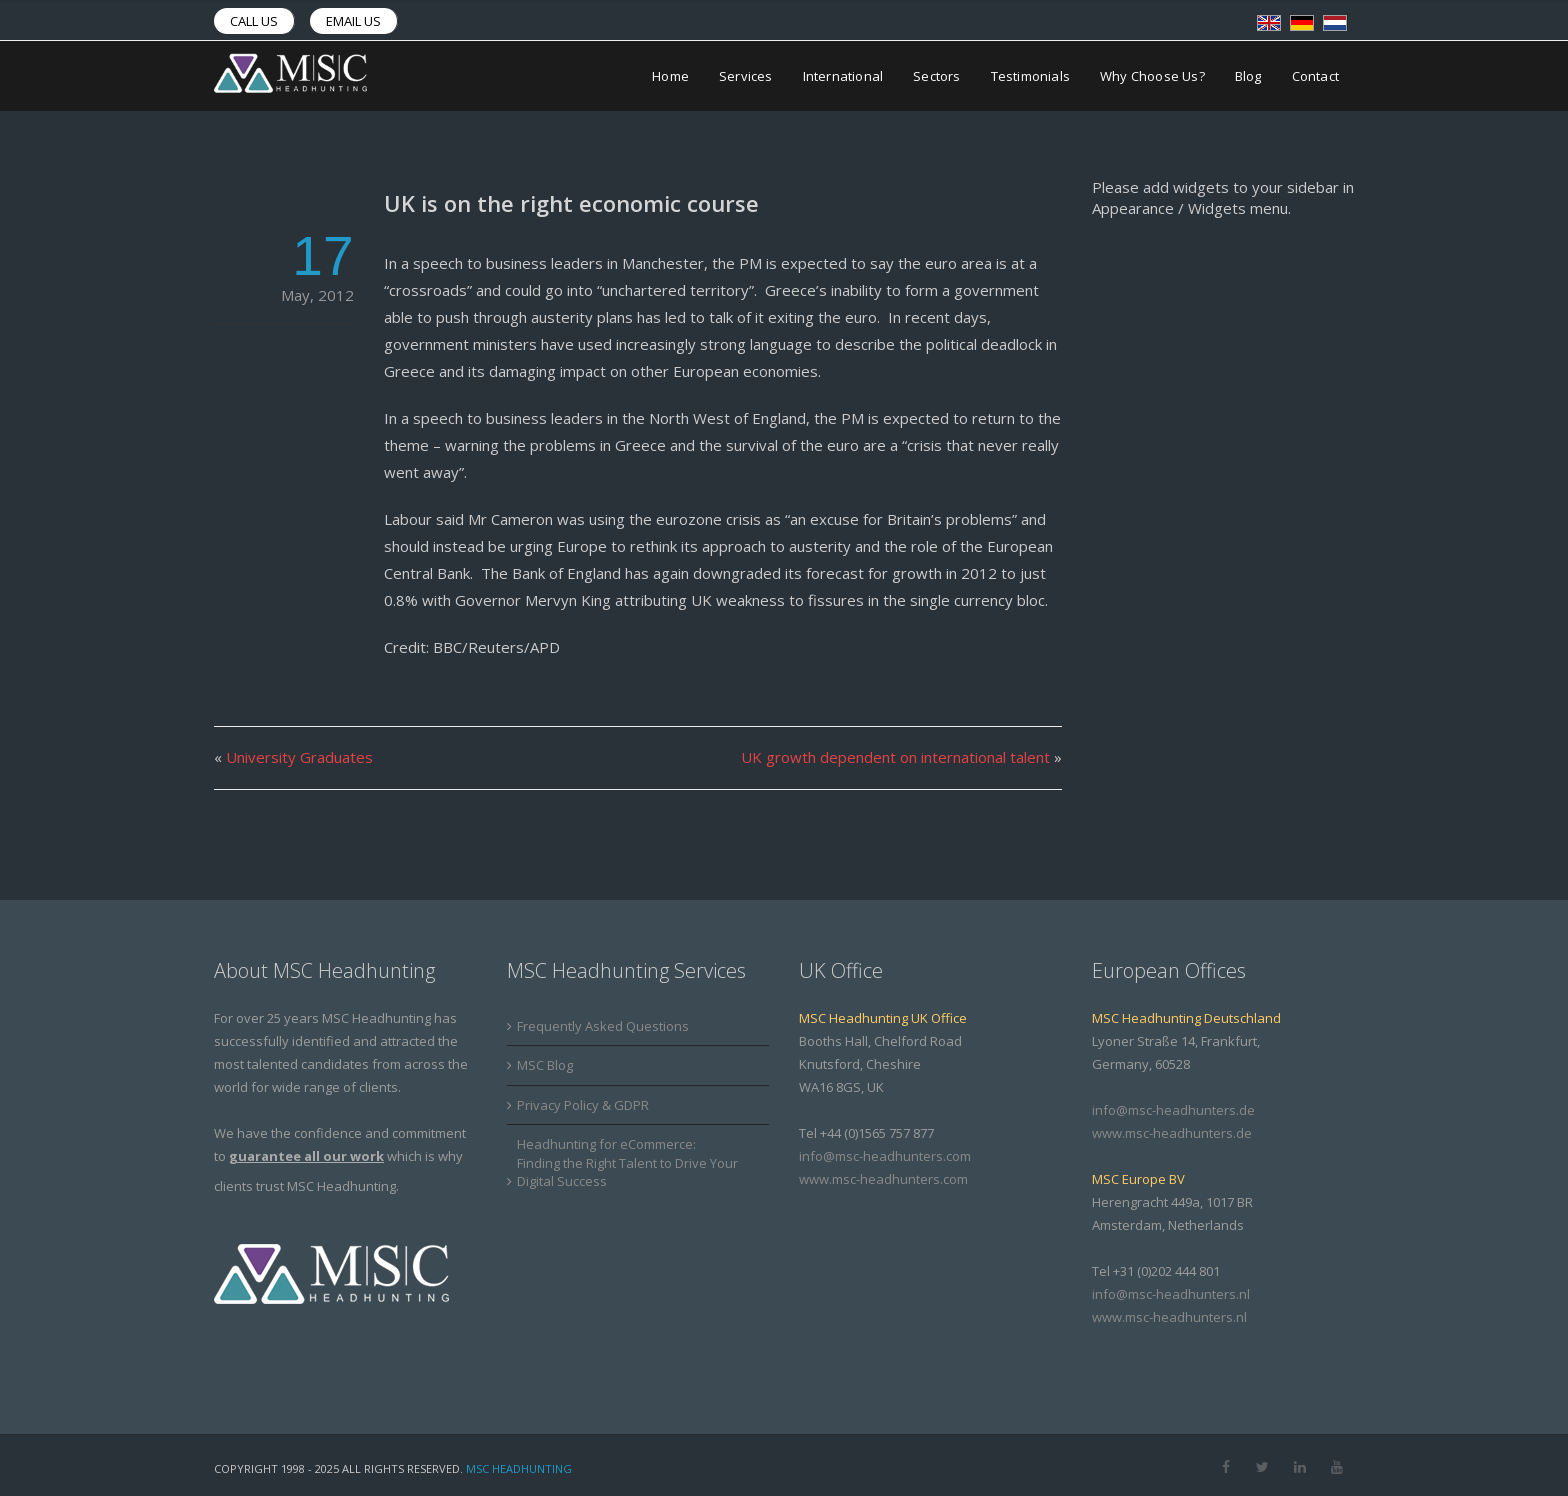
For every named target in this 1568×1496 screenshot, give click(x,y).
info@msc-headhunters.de (1173, 1110)
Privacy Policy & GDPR (583, 1105)
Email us (353, 21)
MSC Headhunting (519, 1468)
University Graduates (299, 757)
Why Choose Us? (1152, 76)
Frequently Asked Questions (603, 1026)
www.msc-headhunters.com (883, 1179)
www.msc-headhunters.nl (1169, 1317)
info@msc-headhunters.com (885, 1156)
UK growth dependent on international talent (895, 757)
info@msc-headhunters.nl (1171, 1294)
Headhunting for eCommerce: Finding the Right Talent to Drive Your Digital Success (627, 1162)
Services (746, 76)
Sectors (936, 76)
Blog (1248, 76)
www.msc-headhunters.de (1172, 1133)
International (843, 76)
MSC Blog (545, 1065)
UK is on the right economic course (571, 203)
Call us (254, 21)
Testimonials (1030, 76)
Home (670, 76)
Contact (1315, 76)
